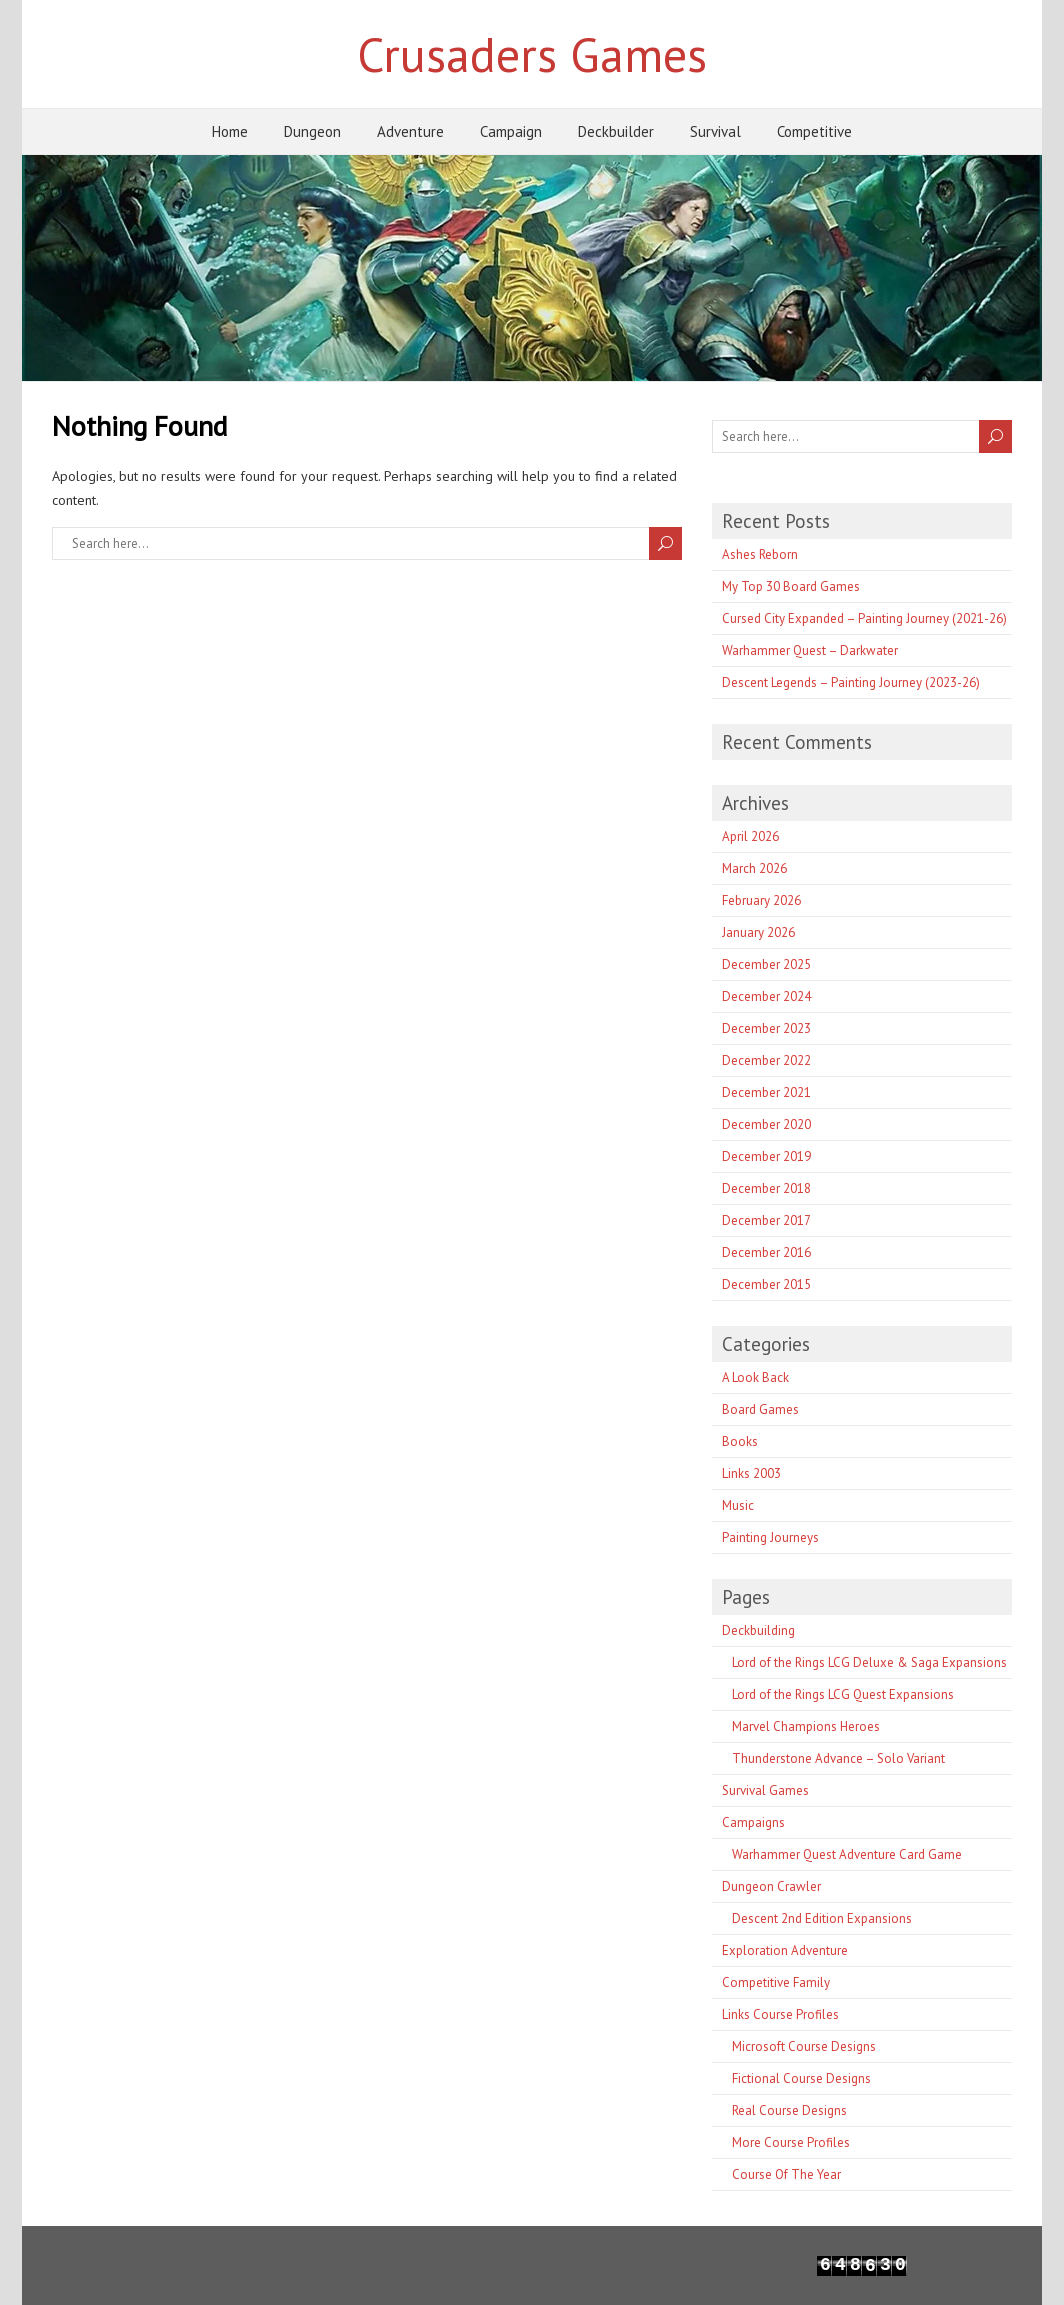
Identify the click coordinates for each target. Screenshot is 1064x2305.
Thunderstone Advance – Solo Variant (838, 1758)
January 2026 (758, 932)
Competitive (814, 131)
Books (740, 1441)
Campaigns (753, 1822)
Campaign (511, 131)
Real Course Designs (789, 2110)
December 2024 (766, 996)
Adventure (410, 131)
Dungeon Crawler (771, 1886)
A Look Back (755, 1377)
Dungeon (312, 131)
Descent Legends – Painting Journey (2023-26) (851, 682)
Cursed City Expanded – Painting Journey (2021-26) (864, 618)
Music (738, 1505)
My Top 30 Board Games (791, 586)
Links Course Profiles (780, 2014)
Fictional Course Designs (801, 2078)
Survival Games (765, 1790)
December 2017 (766, 1220)
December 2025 (766, 964)
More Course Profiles (791, 2142)
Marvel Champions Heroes (806, 1726)
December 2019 (766, 1156)
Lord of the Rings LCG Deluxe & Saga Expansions (869, 1662)
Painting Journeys (770, 1537)
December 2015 (766, 1284)
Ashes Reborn (760, 554)
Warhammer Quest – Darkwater (810, 650)
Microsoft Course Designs (804, 2046)
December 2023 (766, 1028)
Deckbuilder (616, 131)
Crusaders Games (532, 54)
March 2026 (754, 868)
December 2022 (766, 1060)
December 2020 (766, 1124)
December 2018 (766, 1188)
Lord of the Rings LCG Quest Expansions (843, 1694)
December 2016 (766, 1252)
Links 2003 (751, 1473)
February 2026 (761, 900)
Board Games (760, 1409)
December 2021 (766, 1092)
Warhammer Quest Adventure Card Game (847, 1854)
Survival (715, 131)
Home (230, 131)
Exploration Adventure (785, 1950)
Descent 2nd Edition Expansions (822, 1918)
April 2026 (750, 836)
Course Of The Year (786, 2174)
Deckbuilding (758, 1630)
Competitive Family (776, 1982)
